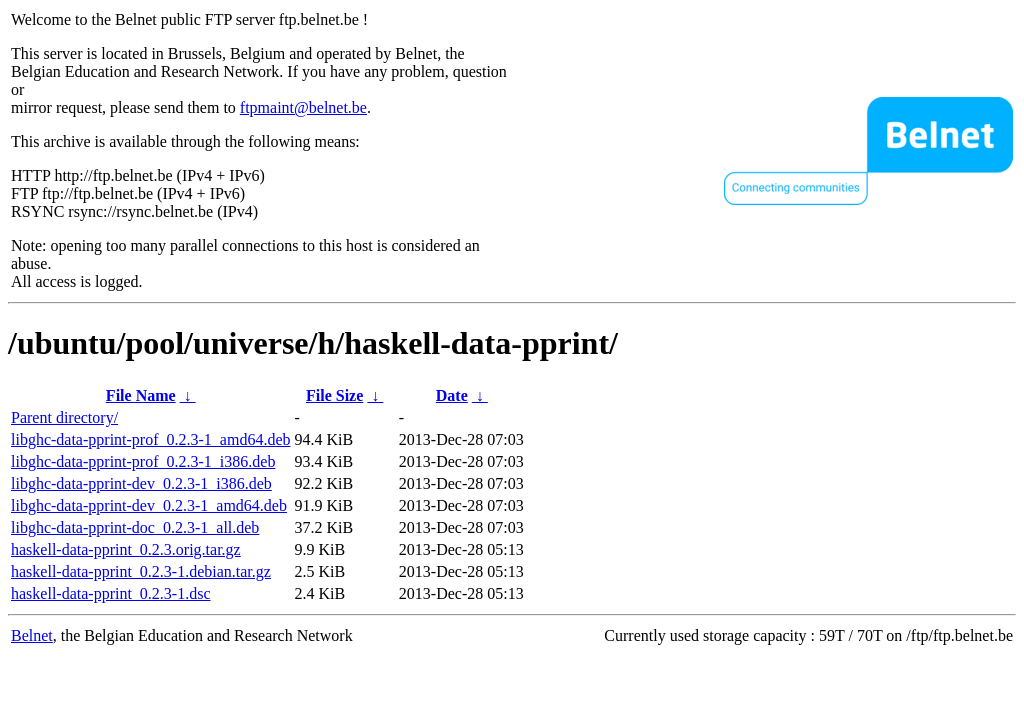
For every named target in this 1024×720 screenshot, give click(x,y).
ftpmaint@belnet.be (303, 107)
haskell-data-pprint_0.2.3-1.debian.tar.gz (141, 571)
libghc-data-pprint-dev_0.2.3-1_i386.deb (141, 483)
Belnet (32, 635)
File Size (334, 395)
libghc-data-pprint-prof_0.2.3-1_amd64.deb (150, 439)
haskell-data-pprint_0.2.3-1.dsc (111, 593)
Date (452, 395)
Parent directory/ (64, 417)
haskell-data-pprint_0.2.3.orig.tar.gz (126, 549)
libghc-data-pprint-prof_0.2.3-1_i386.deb (143, 461)
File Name (141, 395)
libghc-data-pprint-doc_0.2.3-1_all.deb (135, 527)
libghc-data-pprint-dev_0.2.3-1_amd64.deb (149, 505)
